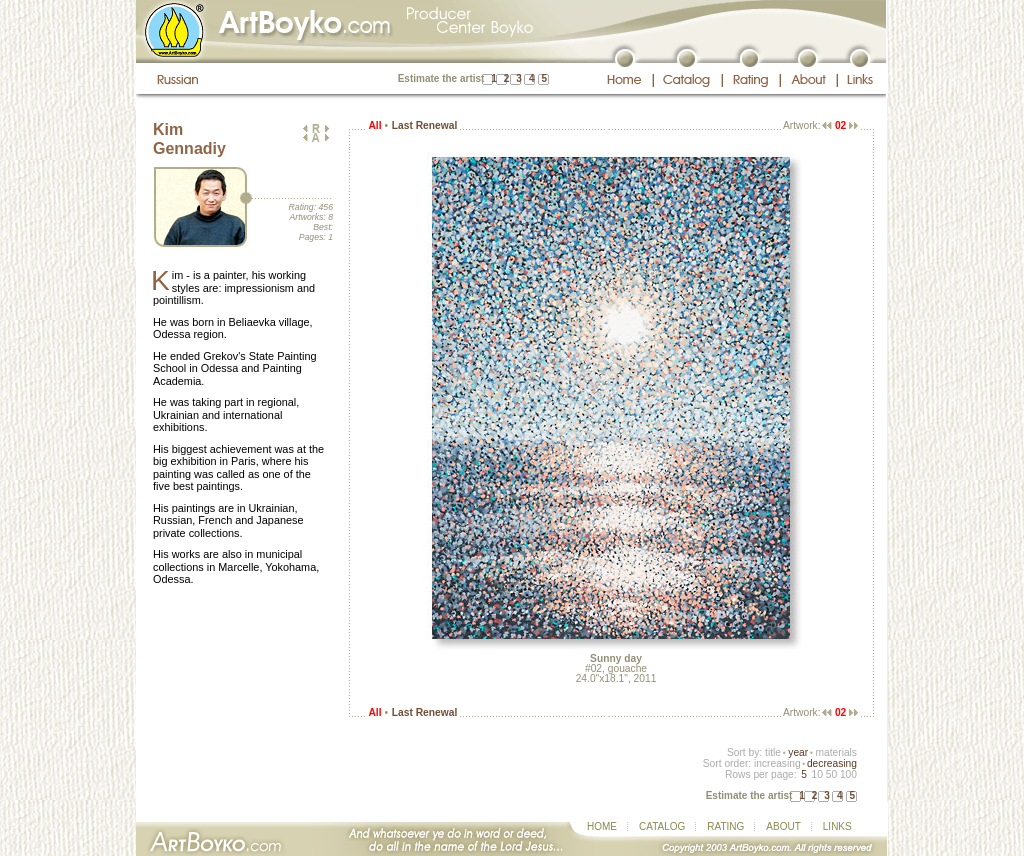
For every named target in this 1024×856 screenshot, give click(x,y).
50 (831, 774)
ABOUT (783, 826)
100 (848, 774)
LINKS (837, 826)
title (773, 752)
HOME (602, 826)
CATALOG (662, 826)
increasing (777, 763)
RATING (725, 826)
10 (816, 774)
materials (836, 752)
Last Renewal (424, 125)
